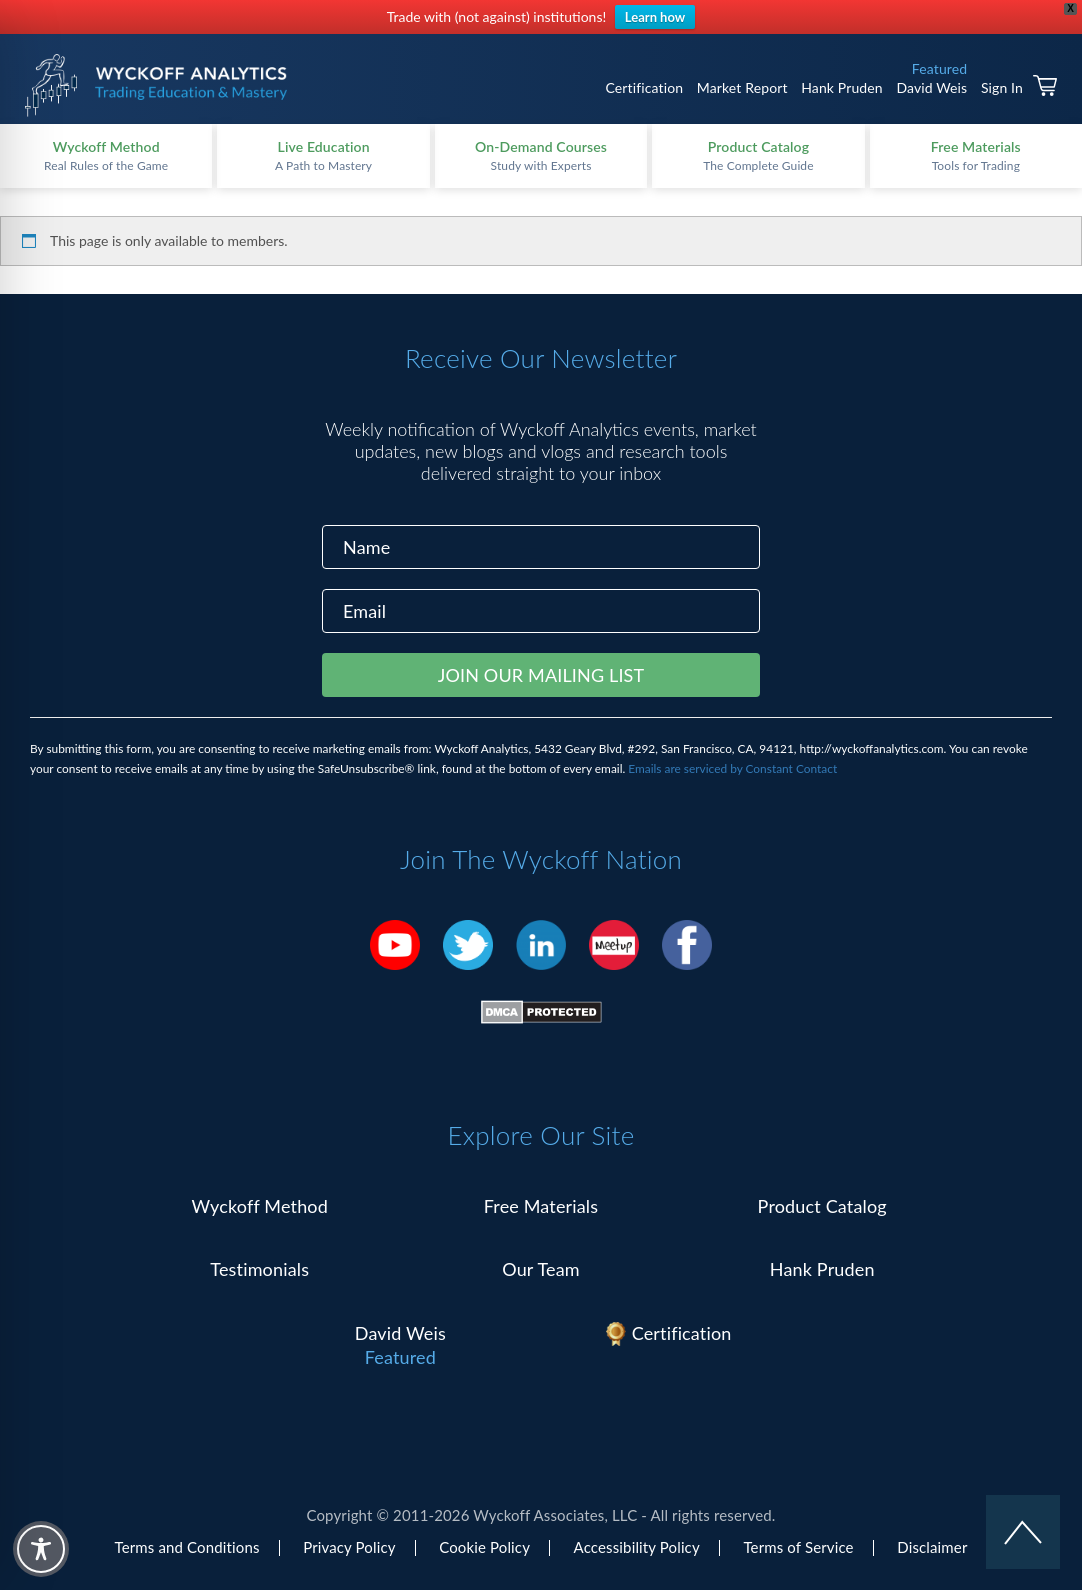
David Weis (931, 87)
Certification (644, 87)
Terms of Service (798, 1547)
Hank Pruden (842, 87)
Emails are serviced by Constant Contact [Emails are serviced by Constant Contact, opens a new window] (732, 768)
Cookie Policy (484, 1547)
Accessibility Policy (637, 1547)
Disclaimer (932, 1547)
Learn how (655, 17)
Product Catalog (822, 1206)
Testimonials (259, 1269)
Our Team (541, 1269)
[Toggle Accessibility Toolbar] (41, 1549)
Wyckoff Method (260, 1206)
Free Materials (541, 1206)
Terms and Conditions (187, 1547)
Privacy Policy (349, 1547)
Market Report (742, 87)
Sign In (1002, 87)
